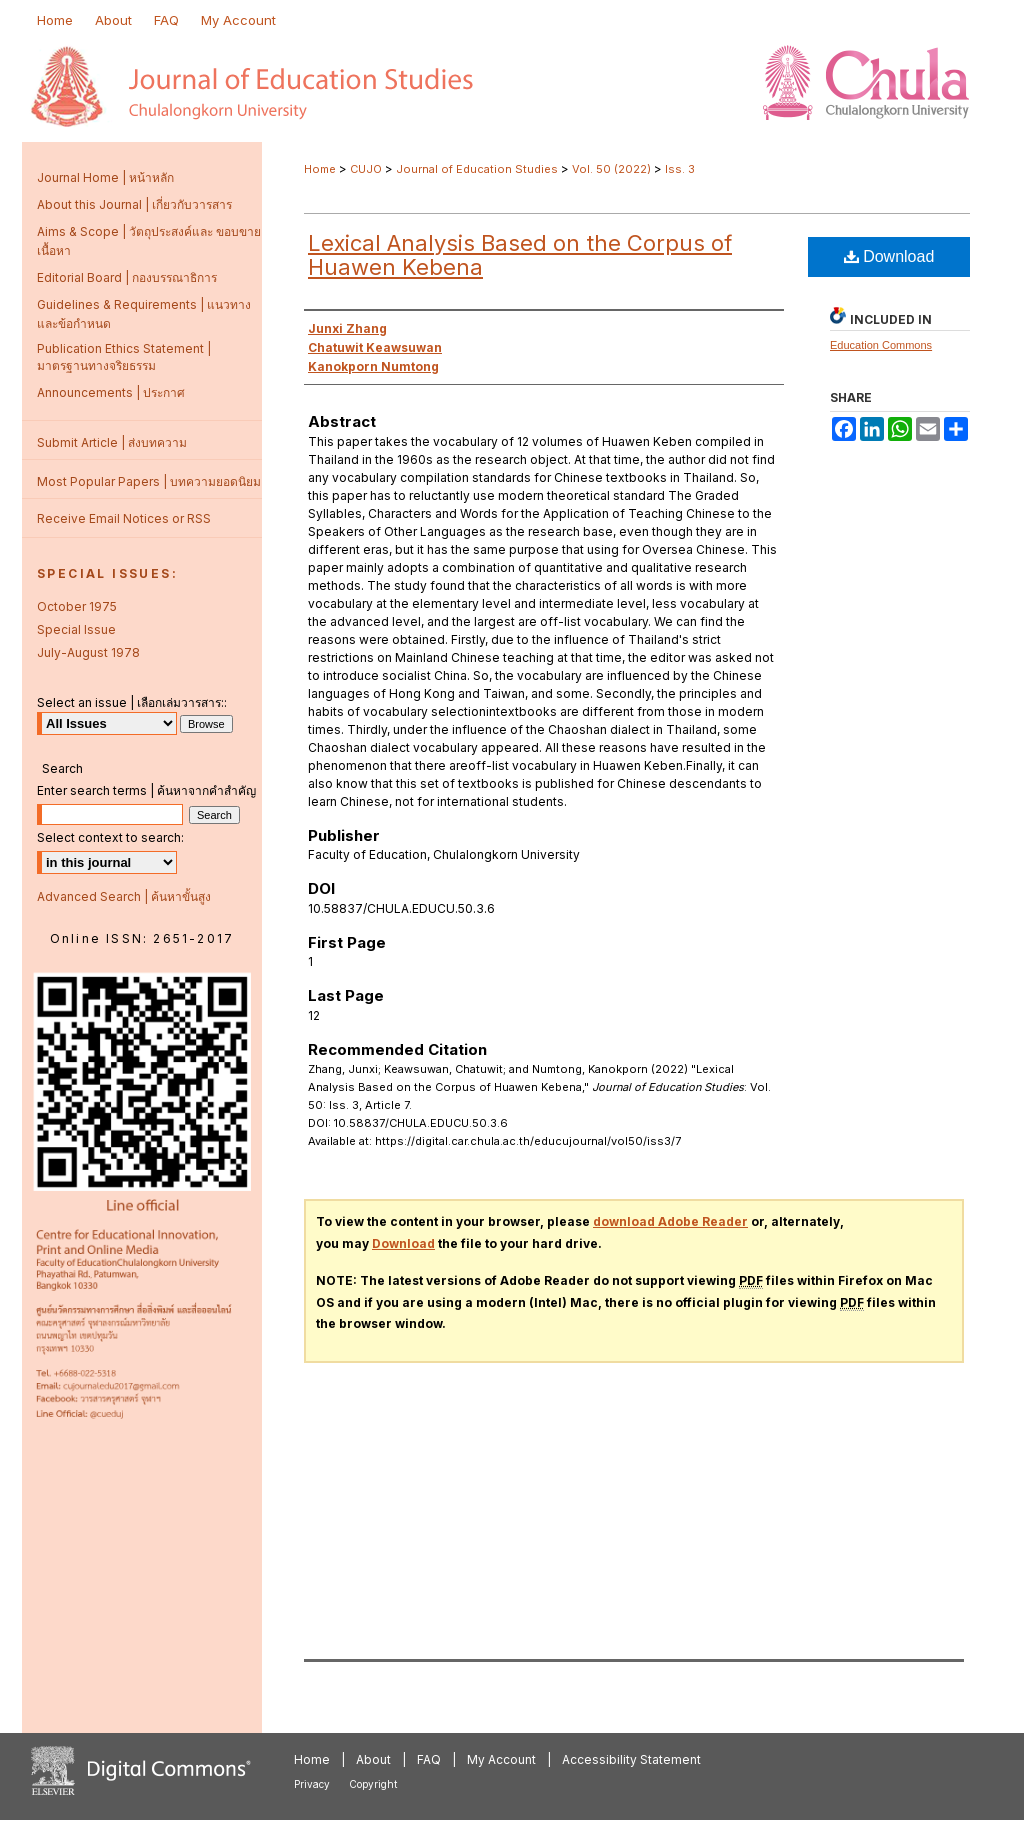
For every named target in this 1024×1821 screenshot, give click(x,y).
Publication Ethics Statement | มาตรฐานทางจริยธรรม (124, 357)
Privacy (312, 1784)
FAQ (429, 1759)
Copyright (373, 1784)
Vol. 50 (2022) (611, 169)
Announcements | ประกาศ (111, 392)
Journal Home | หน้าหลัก (105, 177)
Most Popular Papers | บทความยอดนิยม (149, 481)
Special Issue (76, 629)
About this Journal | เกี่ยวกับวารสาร (134, 204)
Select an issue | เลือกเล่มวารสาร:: (132, 702)
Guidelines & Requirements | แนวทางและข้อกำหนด (144, 314)
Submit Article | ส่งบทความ (112, 442)
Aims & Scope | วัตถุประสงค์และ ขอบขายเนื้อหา (149, 241)
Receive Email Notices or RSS (124, 518)
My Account (501, 1759)
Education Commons (881, 345)
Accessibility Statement (631, 1759)
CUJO (366, 169)
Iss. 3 (680, 169)
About (373, 1759)
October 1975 (77, 606)
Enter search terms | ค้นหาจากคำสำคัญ (146, 790)
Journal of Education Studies (477, 169)
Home (320, 169)
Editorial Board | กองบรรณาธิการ (127, 277)
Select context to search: (110, 837)
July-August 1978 (88, 652)
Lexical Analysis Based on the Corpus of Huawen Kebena (520, 255)
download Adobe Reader (670, 1221)
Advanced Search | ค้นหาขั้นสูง (124, 896)
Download (889, 256)
